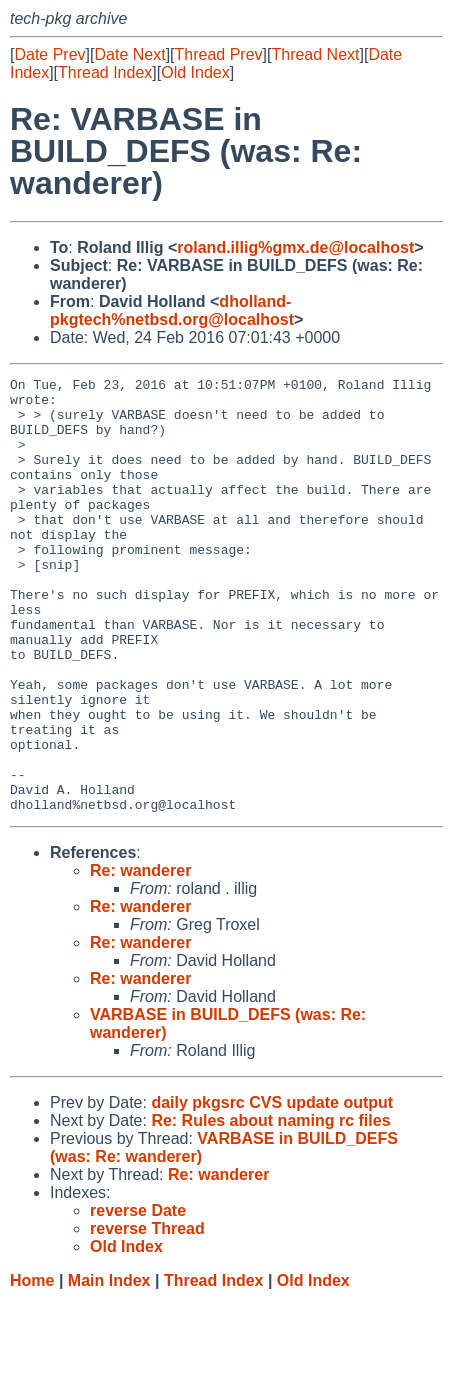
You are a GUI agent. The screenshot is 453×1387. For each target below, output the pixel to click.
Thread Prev (219, 54)
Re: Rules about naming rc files (270, 1207)
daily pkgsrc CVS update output (272, 1189)
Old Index (195, 72)
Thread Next (315, 54)
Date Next (129, 54)
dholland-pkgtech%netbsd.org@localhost (172, 310)
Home (32, 1367)
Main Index (109, 1367)
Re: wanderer (140, 957)
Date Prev (49, 54)
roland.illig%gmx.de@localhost (295, 247)
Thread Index (105, 72)
